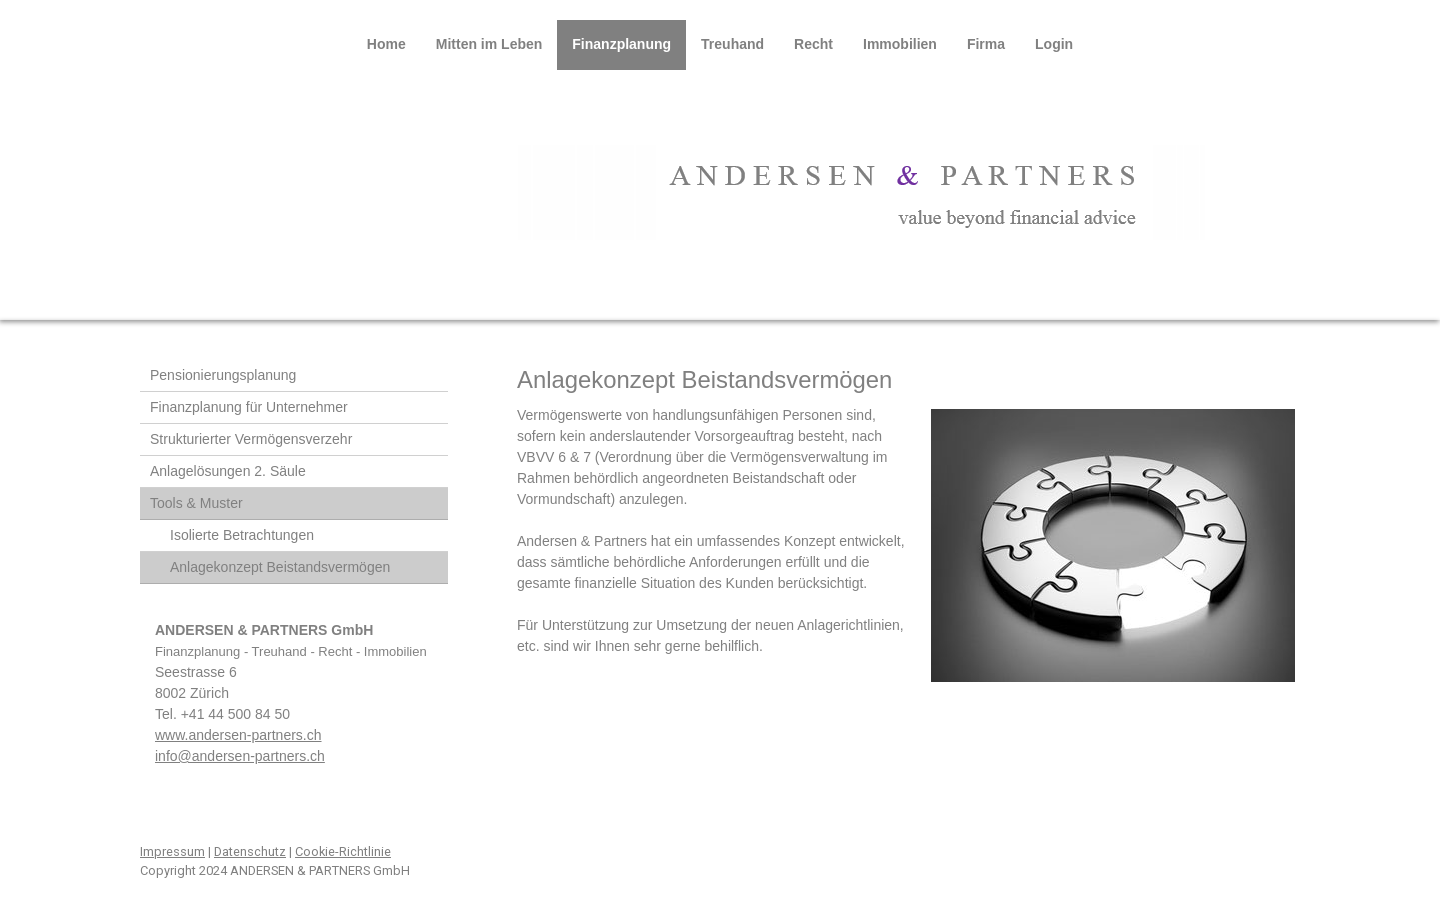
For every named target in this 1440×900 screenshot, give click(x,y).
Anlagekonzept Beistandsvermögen (280, 567)
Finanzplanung (621, 44)
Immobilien (900, 44)
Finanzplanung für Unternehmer (249, 407)
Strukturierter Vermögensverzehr (251, 439)
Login (1054, 44)
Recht (813, 44)
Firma (986, 44)
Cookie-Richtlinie (343, 851)
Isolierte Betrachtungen (242, 535)
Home (386, 44)
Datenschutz (250, 851)
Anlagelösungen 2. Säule (228, 471)
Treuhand (732, 44)
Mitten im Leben (489, 44)
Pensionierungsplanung (223, 375)
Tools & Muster (196, 503)
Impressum (172, 851)
